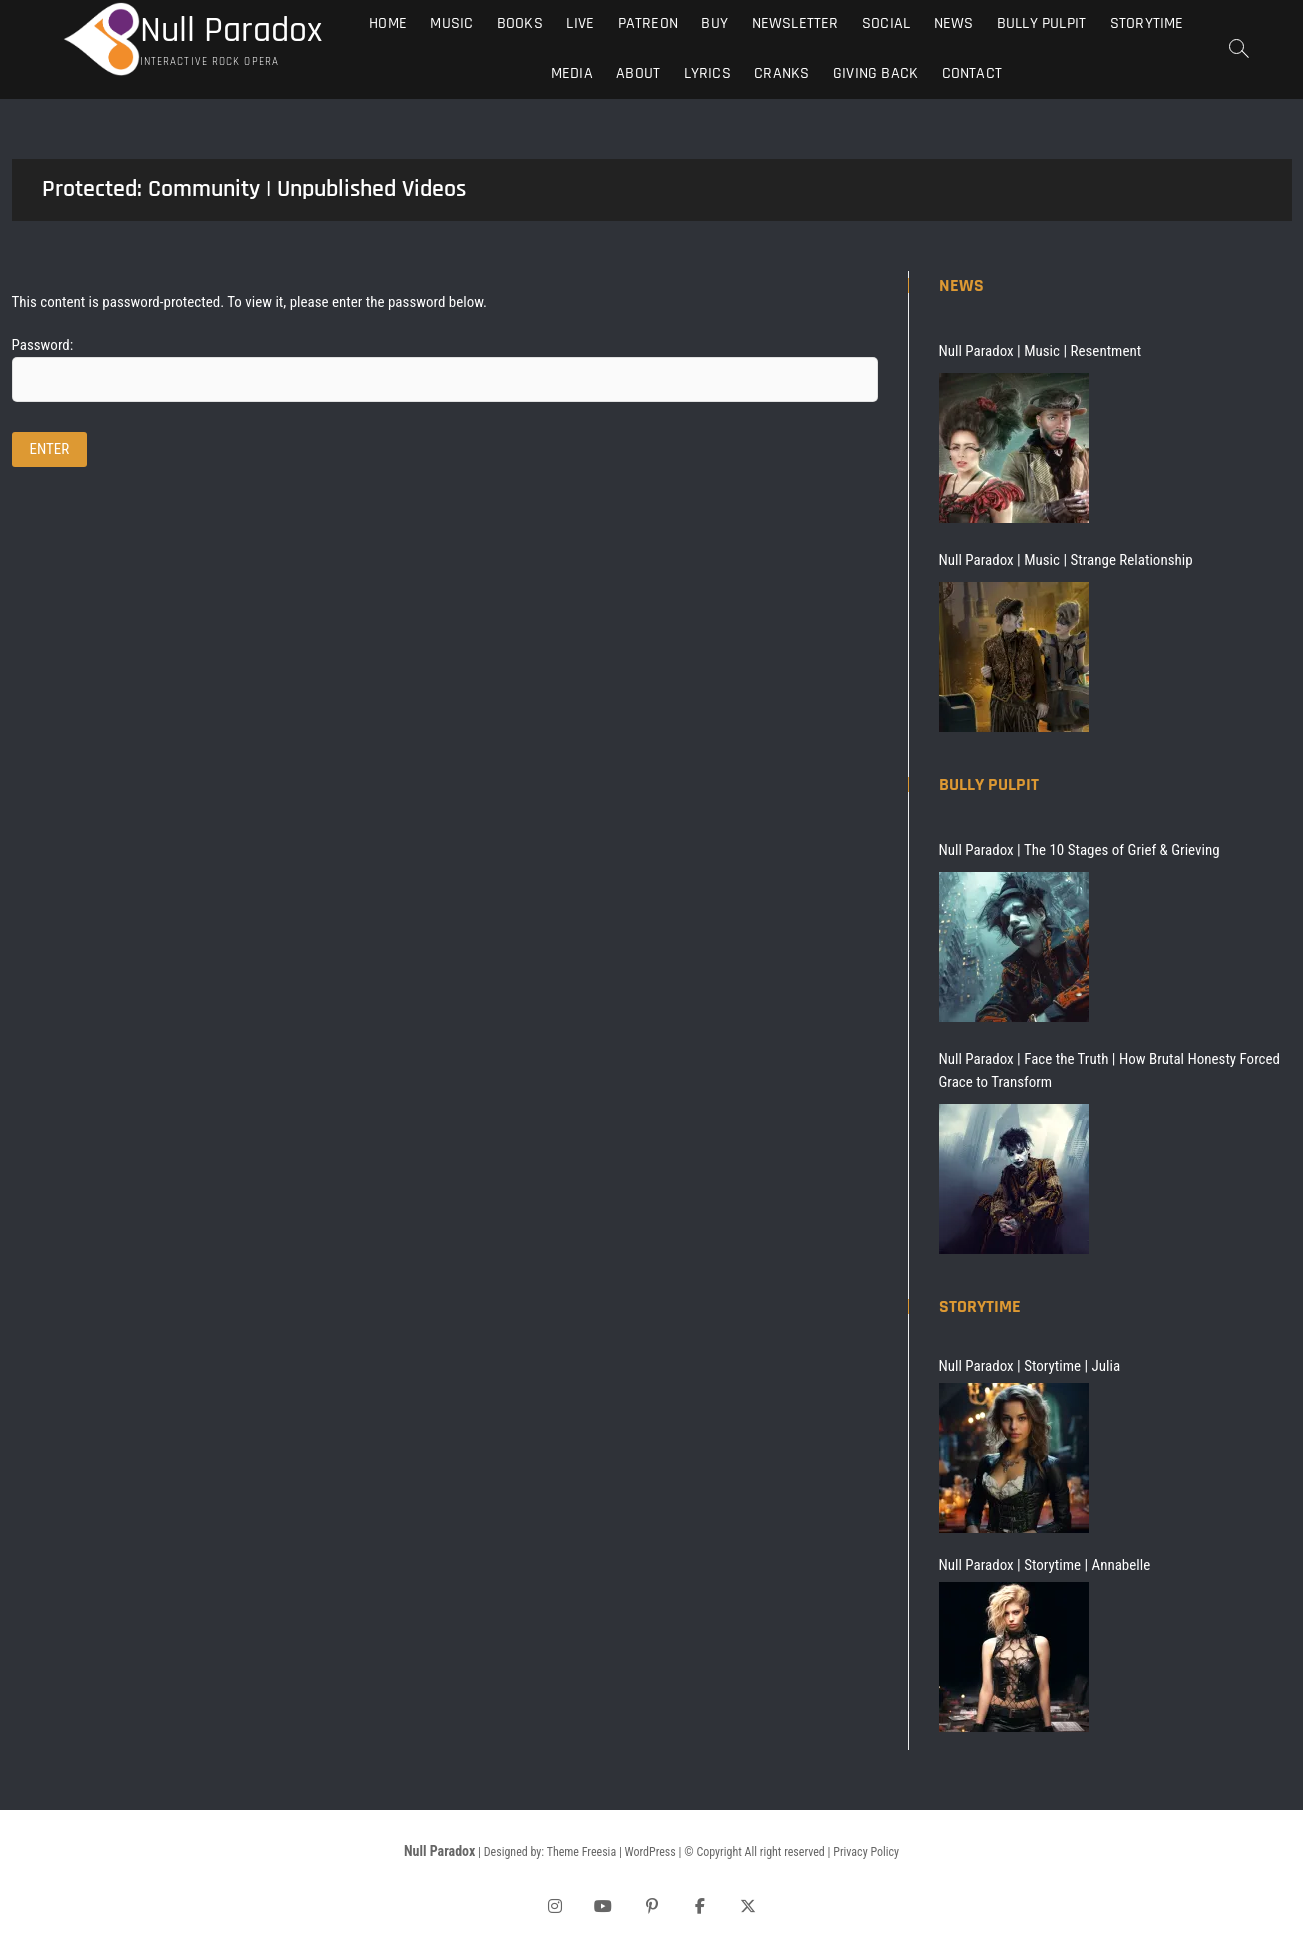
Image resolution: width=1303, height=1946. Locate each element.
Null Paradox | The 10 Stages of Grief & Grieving (1079, 850)
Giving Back (875, 73)
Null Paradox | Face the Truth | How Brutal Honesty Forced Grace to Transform (1109, 1070)
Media (572, 73)
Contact (972, 73)
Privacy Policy (866, 1852)
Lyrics (707, 73)
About (638, 73)
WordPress (650, 1852)
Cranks (781, 73)
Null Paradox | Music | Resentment (1040, 351)
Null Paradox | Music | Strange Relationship (1066, 560)
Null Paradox (231, 31)
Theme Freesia (581, 1852)
